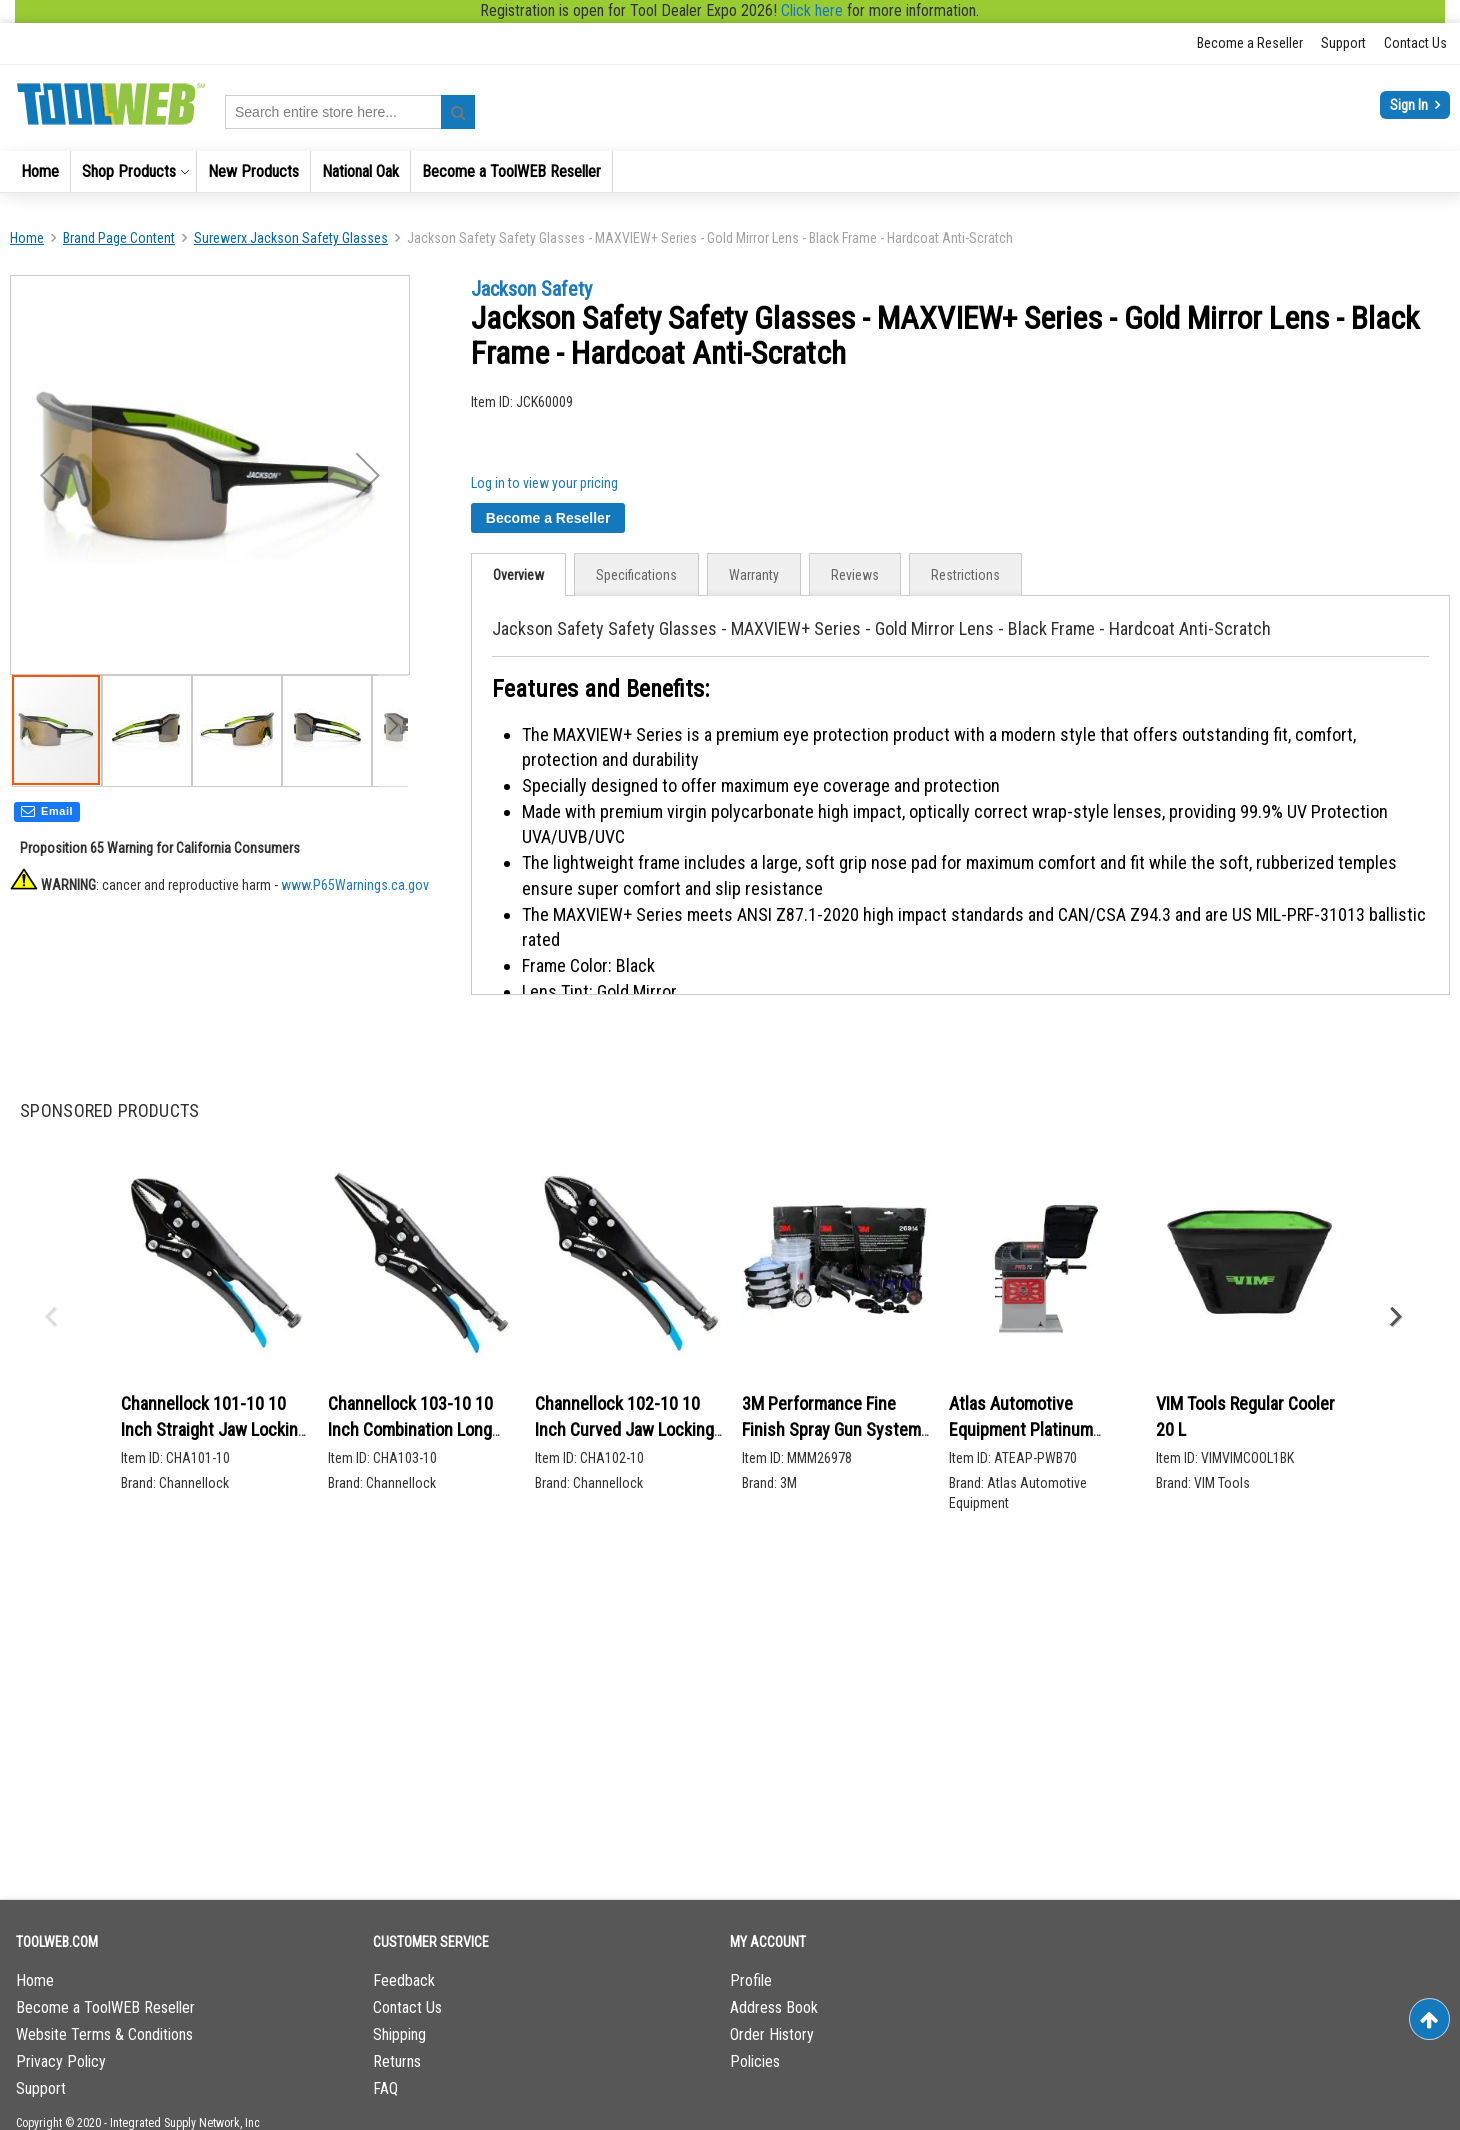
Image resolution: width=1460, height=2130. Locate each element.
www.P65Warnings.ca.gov (355, 889)
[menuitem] (40, 171)
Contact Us (1415, 43)
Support (1343, 43)
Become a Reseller (1250, 43)
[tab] (518, 574)
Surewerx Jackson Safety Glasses (291, 238)
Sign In (1410, 105)
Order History (772, 2034)
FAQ (385, 2088)
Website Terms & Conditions (104, 2034)
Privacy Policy (61, 2061)
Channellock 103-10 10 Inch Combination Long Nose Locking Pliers (410, 1429)
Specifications (636, 575)
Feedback (404, 1980)
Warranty (754, 575)
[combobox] (350, 112)
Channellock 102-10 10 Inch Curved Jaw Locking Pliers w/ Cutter (624, 1429)
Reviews (855, 575)
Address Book (774, 2007)
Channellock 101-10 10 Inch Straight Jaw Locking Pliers (214, 1429)
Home (27, 238)
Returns (397, 2061)
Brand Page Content (119, 238)
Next (1395, 1317)
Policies (755, 2061)
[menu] (730, 171)
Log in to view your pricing (544, 483)
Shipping (399, 2034)
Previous (50, 1317)
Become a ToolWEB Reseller (105, 2007)
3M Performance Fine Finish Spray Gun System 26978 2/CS (831, 1429)
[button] (147, 734)
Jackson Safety (531, 289)
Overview (518, 575)
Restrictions (965, 575)
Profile (751, 1980)
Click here (812, 10)
